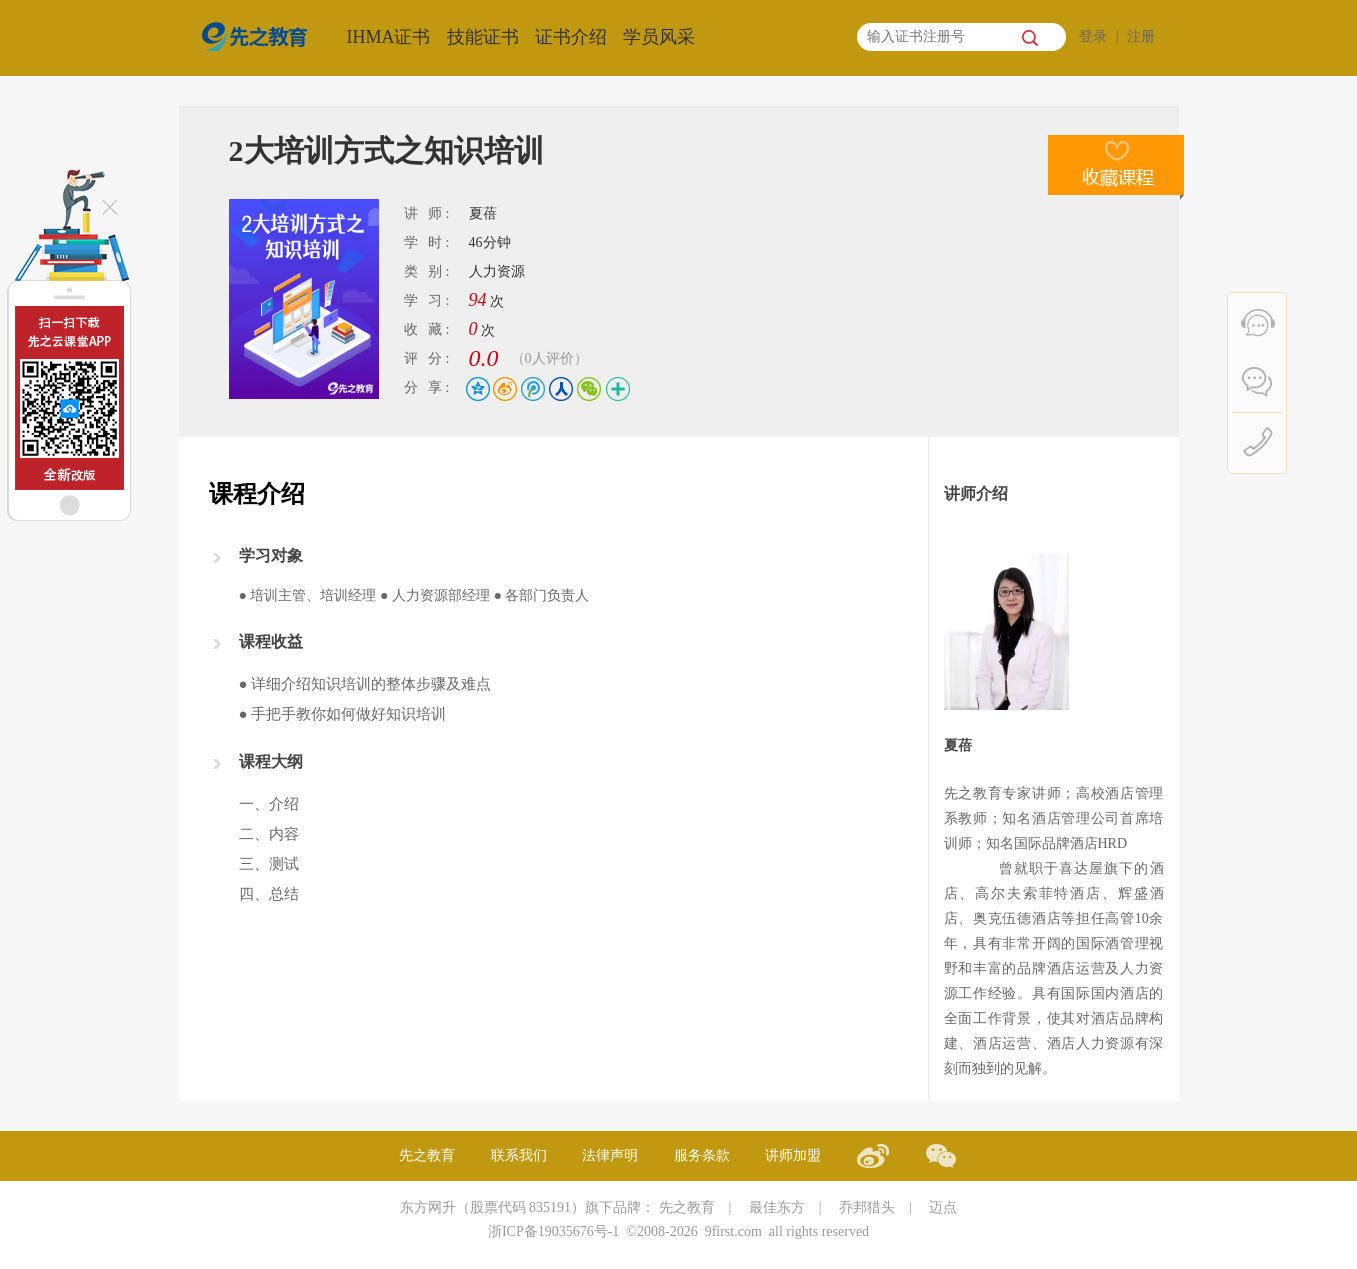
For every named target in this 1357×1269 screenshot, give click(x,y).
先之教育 (427, 1155)
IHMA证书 (389, 37)
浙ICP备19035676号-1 (553, 1231)
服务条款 (702, 1155)
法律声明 (610, 1155)
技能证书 (483, 37)
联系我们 (519, 1155)
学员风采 (659, 37)
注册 (1141, 36)
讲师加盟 (793, 1155)
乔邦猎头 (867, 1207)
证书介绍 (571, 37)
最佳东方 (777, 1207)
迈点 (943, 1207)
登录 (1093, 36)
